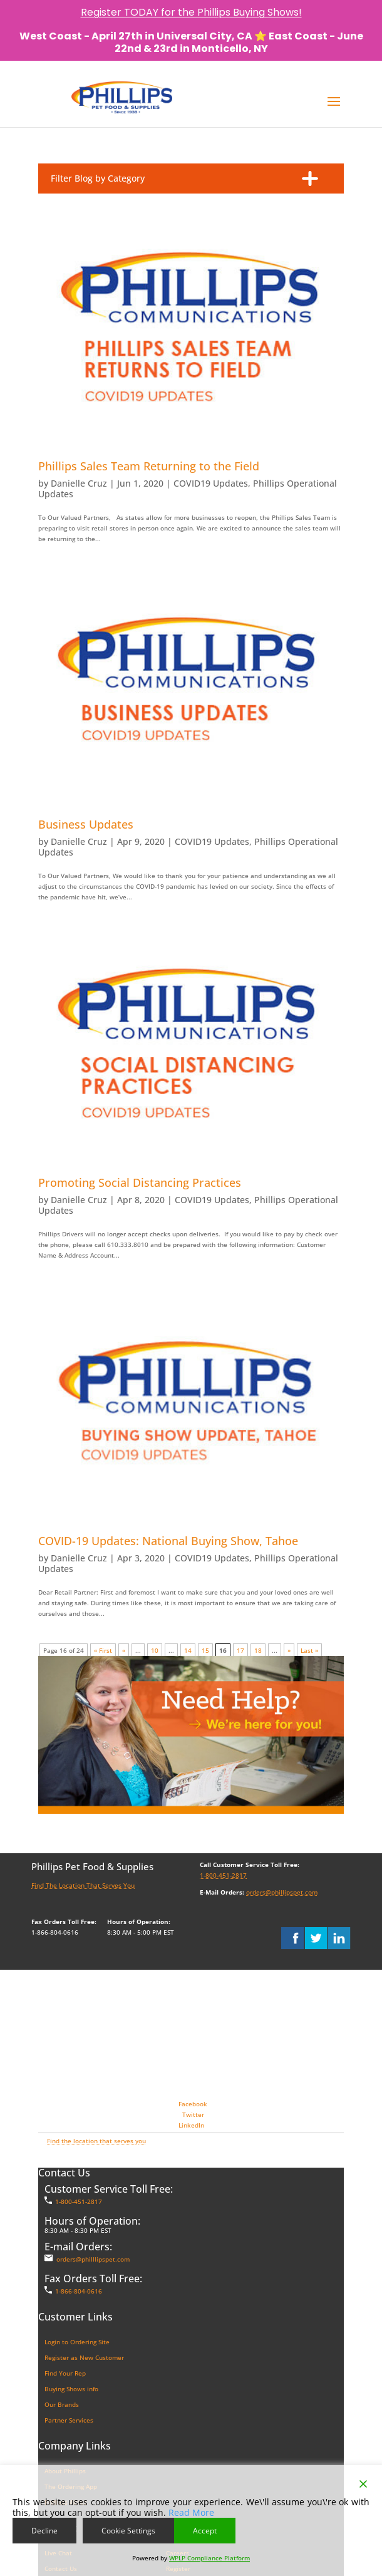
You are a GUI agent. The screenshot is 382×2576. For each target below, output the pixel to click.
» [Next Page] (289, 1650)
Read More (191, 2512)
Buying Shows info (71, 2388)
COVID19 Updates (210, 483)
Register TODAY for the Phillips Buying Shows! (191, 12)
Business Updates (85, 824)
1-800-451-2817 (223, 1875)
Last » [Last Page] (309, 1650)
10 (154, 1650)
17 (240, 1650)
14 (188, 1650)
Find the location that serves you (96, 2140)
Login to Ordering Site (77, 2341)
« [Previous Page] (123, 1650)
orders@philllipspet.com (93, 2259)
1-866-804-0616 (78, 2291)
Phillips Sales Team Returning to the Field (148, 465)
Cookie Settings (128, 2530)
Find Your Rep (65, 2373)
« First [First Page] (103, 1650)
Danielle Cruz (79, 483)
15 (205, 1650)
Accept (205, 2530)
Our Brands (61, 2404)
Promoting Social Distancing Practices (139, 1182)
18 (258, 1650)
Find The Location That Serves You (83, 1885)
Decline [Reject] (44, 2530)
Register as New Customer (84, 2357)
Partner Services (68, 2420)
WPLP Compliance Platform (209, 2557)
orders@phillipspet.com (281, 1892)
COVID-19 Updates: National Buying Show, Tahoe (168, 1540)
